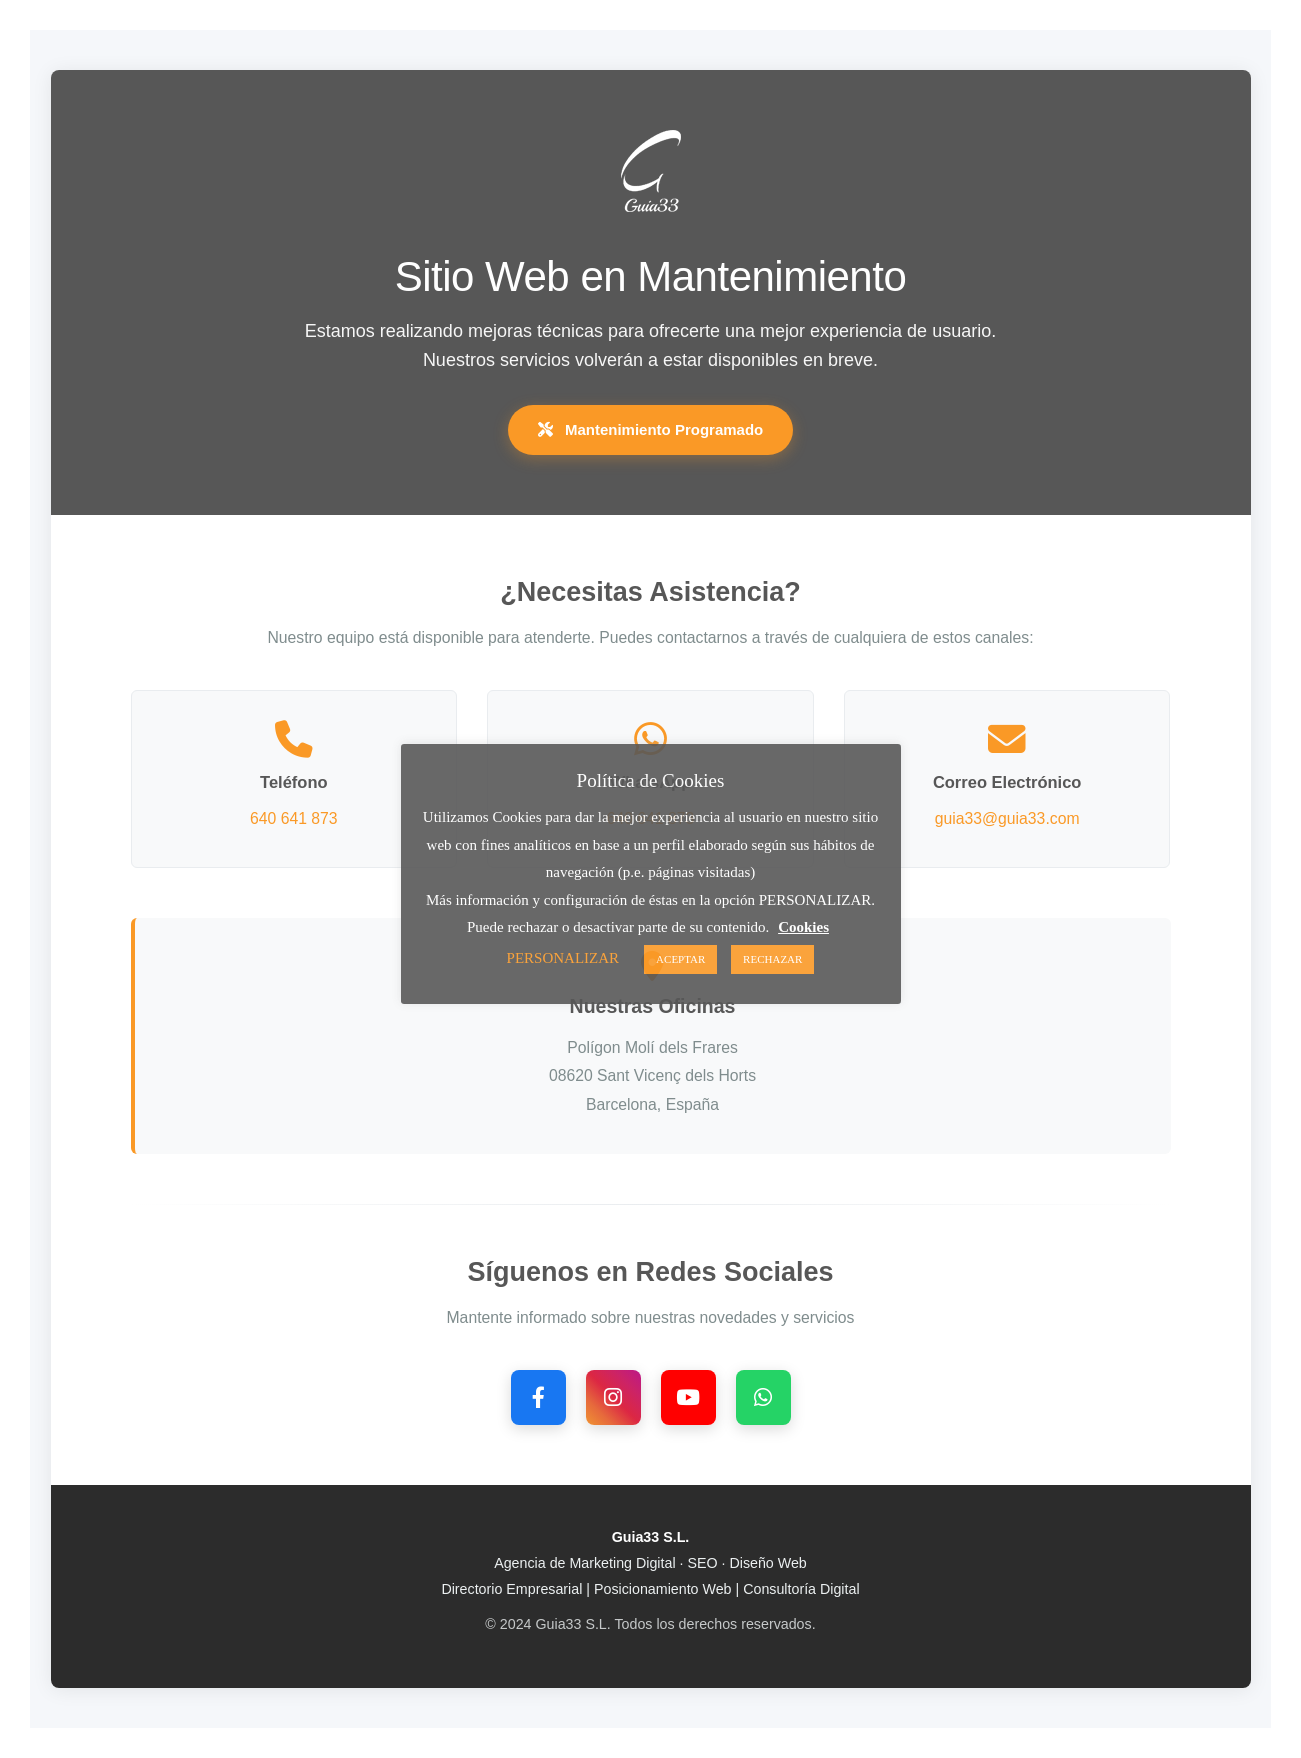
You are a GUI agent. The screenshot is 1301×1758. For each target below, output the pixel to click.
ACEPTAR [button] (680, 959)
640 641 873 (294, 818)
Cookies (803, 927)
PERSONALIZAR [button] (563, 958)
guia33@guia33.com (1007, 818)
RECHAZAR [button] (772, 959)
